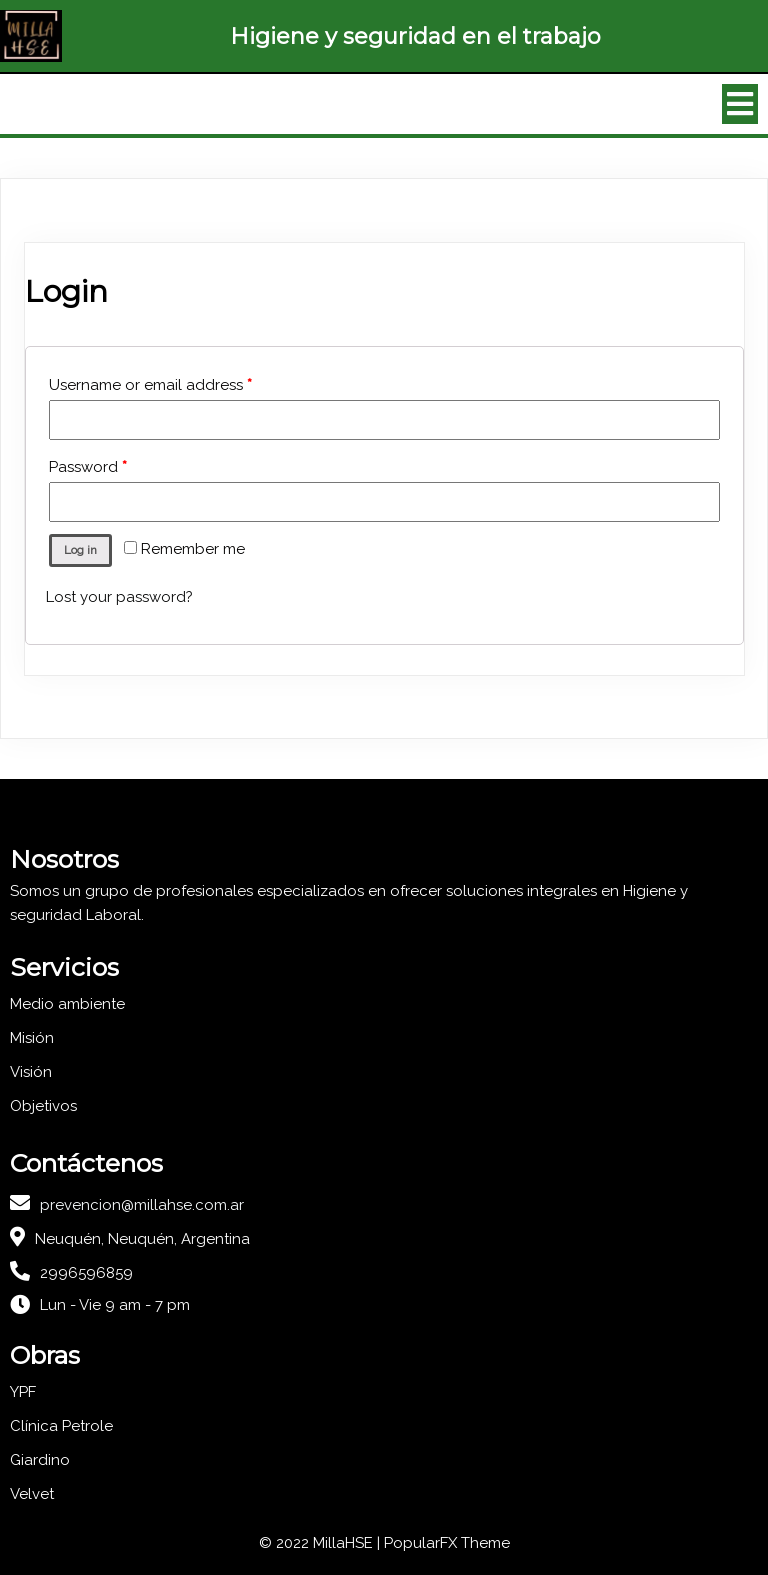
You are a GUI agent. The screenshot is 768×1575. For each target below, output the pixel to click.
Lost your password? (119, 597)
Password (88, 467)
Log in (80, 550)
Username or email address (150, 385)
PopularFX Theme (447, 1543)
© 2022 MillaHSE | (321, 1543)
